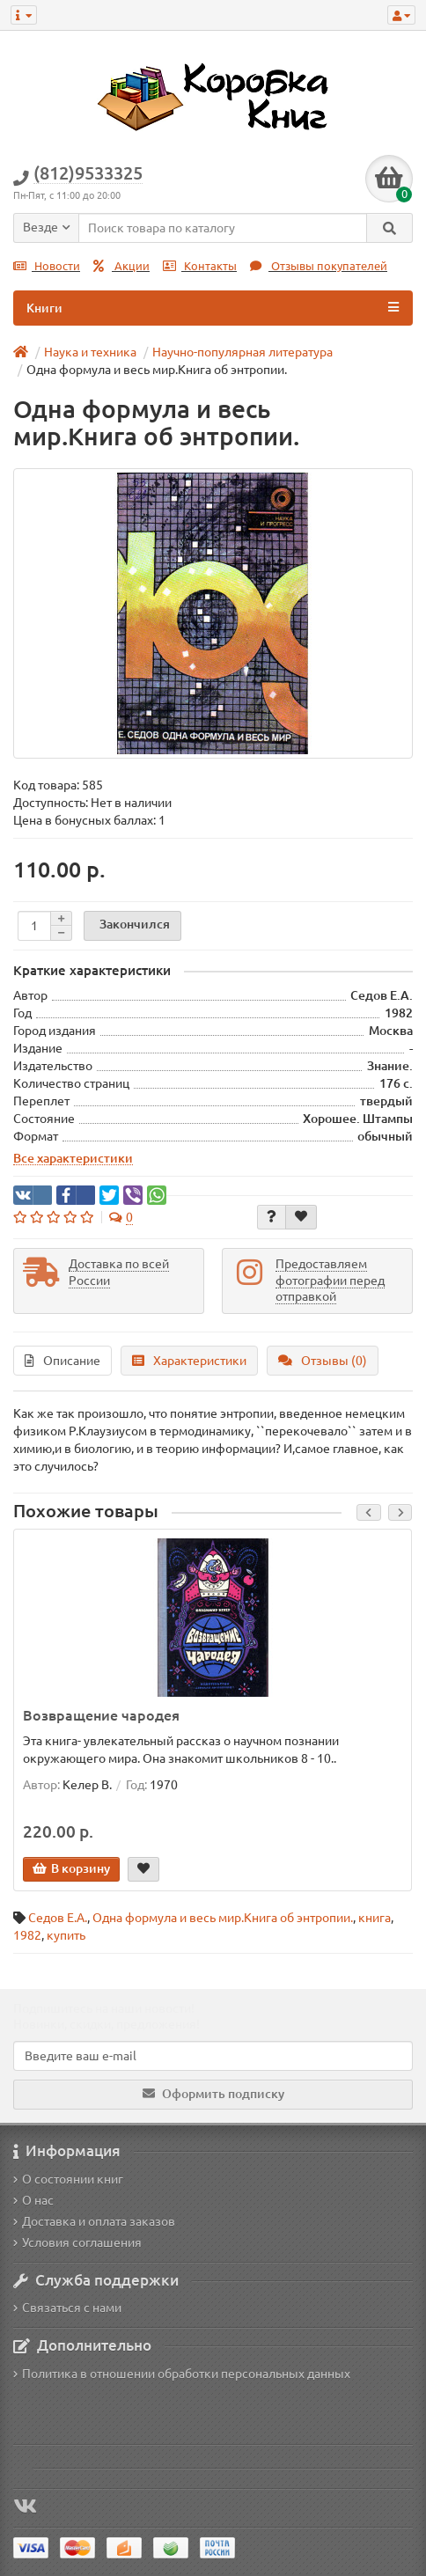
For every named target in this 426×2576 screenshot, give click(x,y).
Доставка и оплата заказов (94, 2221)
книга (374, 1918)
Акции (121, 266)
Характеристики (189, 1361)
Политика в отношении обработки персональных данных (181, 2374)
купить (66, 1935)
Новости (46, 266)
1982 (27, 1935)
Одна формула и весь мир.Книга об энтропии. (222, 1918)
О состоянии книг (68, 2179)
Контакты (200, 266)
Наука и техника (90, 352)
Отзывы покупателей (318, 266)
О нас (33, 2200)
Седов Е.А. (57, 1918)
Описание (62, 1361)
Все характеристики (73, 1158)
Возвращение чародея (101, 1715)
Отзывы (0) (322, 1361)
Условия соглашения (77, 2242)
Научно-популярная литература (242, 352)
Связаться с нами (67, 2308)
